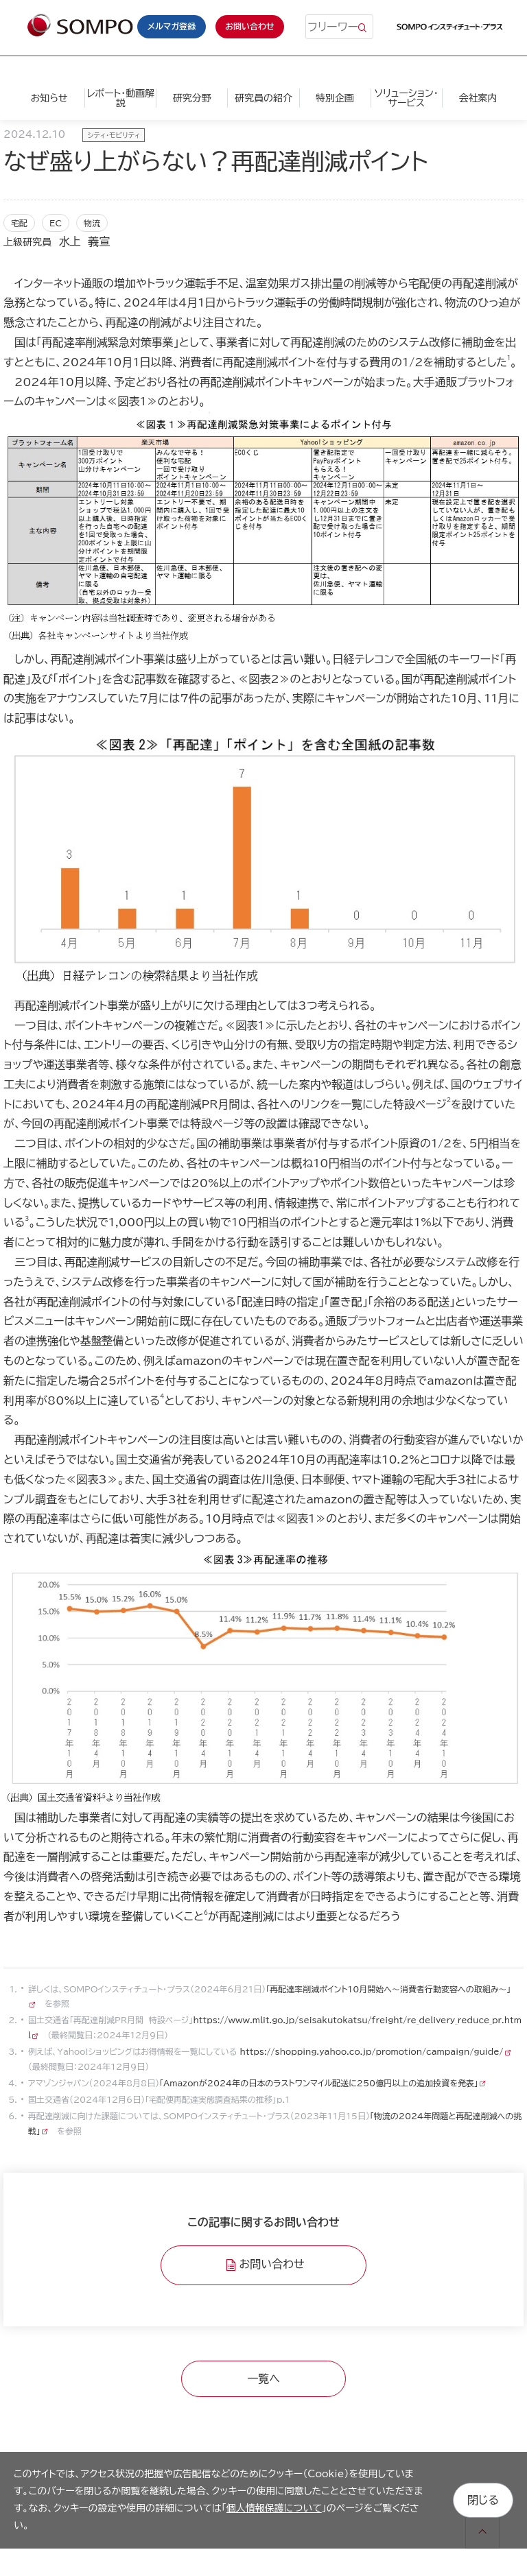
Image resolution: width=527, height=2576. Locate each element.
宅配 (19, 223)
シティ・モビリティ (113, 135)
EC (55, 223)
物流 (92, 223)
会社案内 (477, 98)
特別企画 (335, 98)
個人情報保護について (274, 2508)
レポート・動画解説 (120, 98)
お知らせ (48, 98)
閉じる (483, 2499)
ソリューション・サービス (406, 98)
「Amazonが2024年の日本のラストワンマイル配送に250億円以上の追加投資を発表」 (318, 2083)
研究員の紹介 (263, 98)
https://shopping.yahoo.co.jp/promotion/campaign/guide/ (370, 2051)
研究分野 (192, 98)
